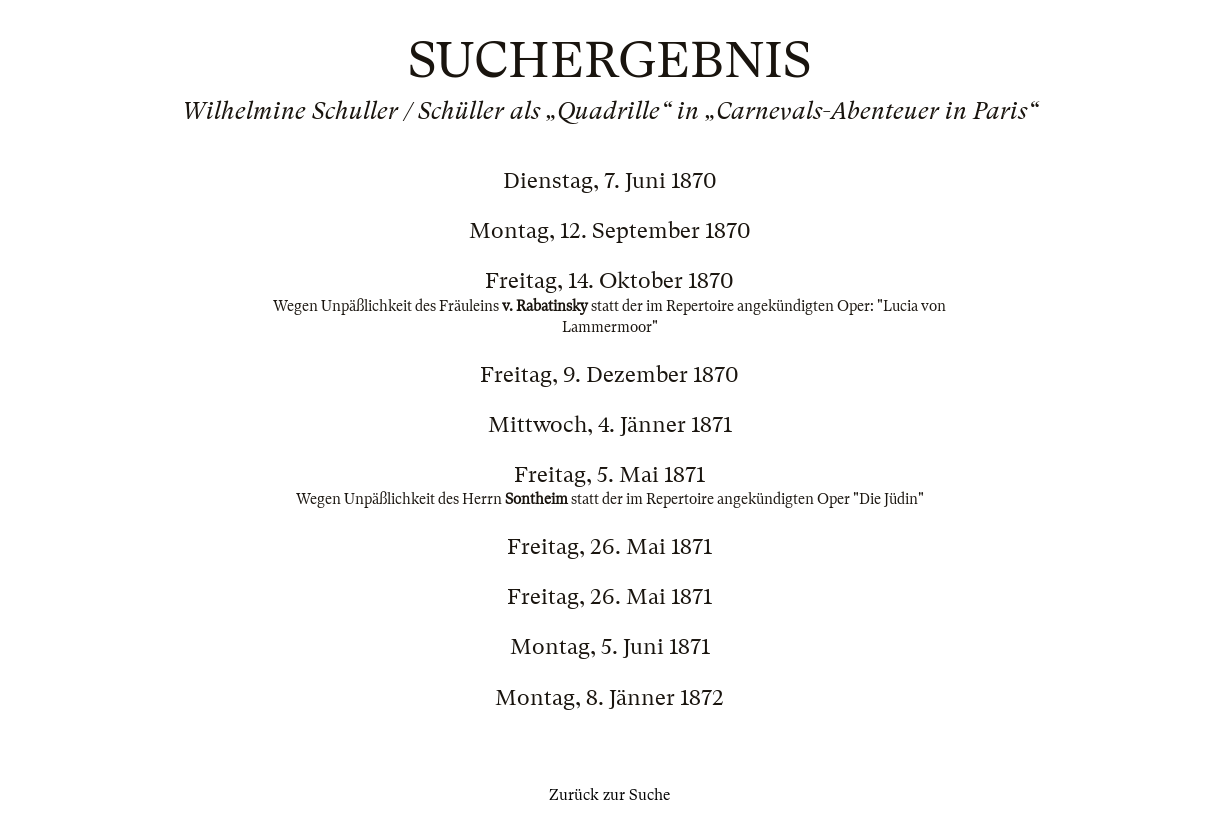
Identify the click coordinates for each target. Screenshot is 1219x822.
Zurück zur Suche (609, 795)
